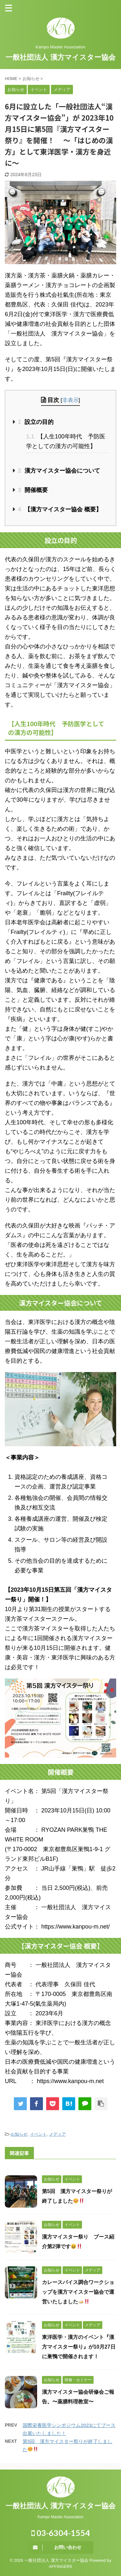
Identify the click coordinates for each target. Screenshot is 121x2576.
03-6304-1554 (60, 2533)
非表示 (70, 400)
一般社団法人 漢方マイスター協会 (60, 57)
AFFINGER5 (60, 2566)
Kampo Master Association (60, 2517)
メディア (57, 2134)
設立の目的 (36, 422)
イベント (38, 2134)
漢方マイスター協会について (59, 470)
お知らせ (19, 2134)
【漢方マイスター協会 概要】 (60, 509)
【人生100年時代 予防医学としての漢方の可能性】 (65, 441)
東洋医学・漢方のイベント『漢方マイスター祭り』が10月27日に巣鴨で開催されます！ (79, 2346)
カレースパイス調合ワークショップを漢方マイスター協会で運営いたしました (78, 2292)
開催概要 (33, 490)
